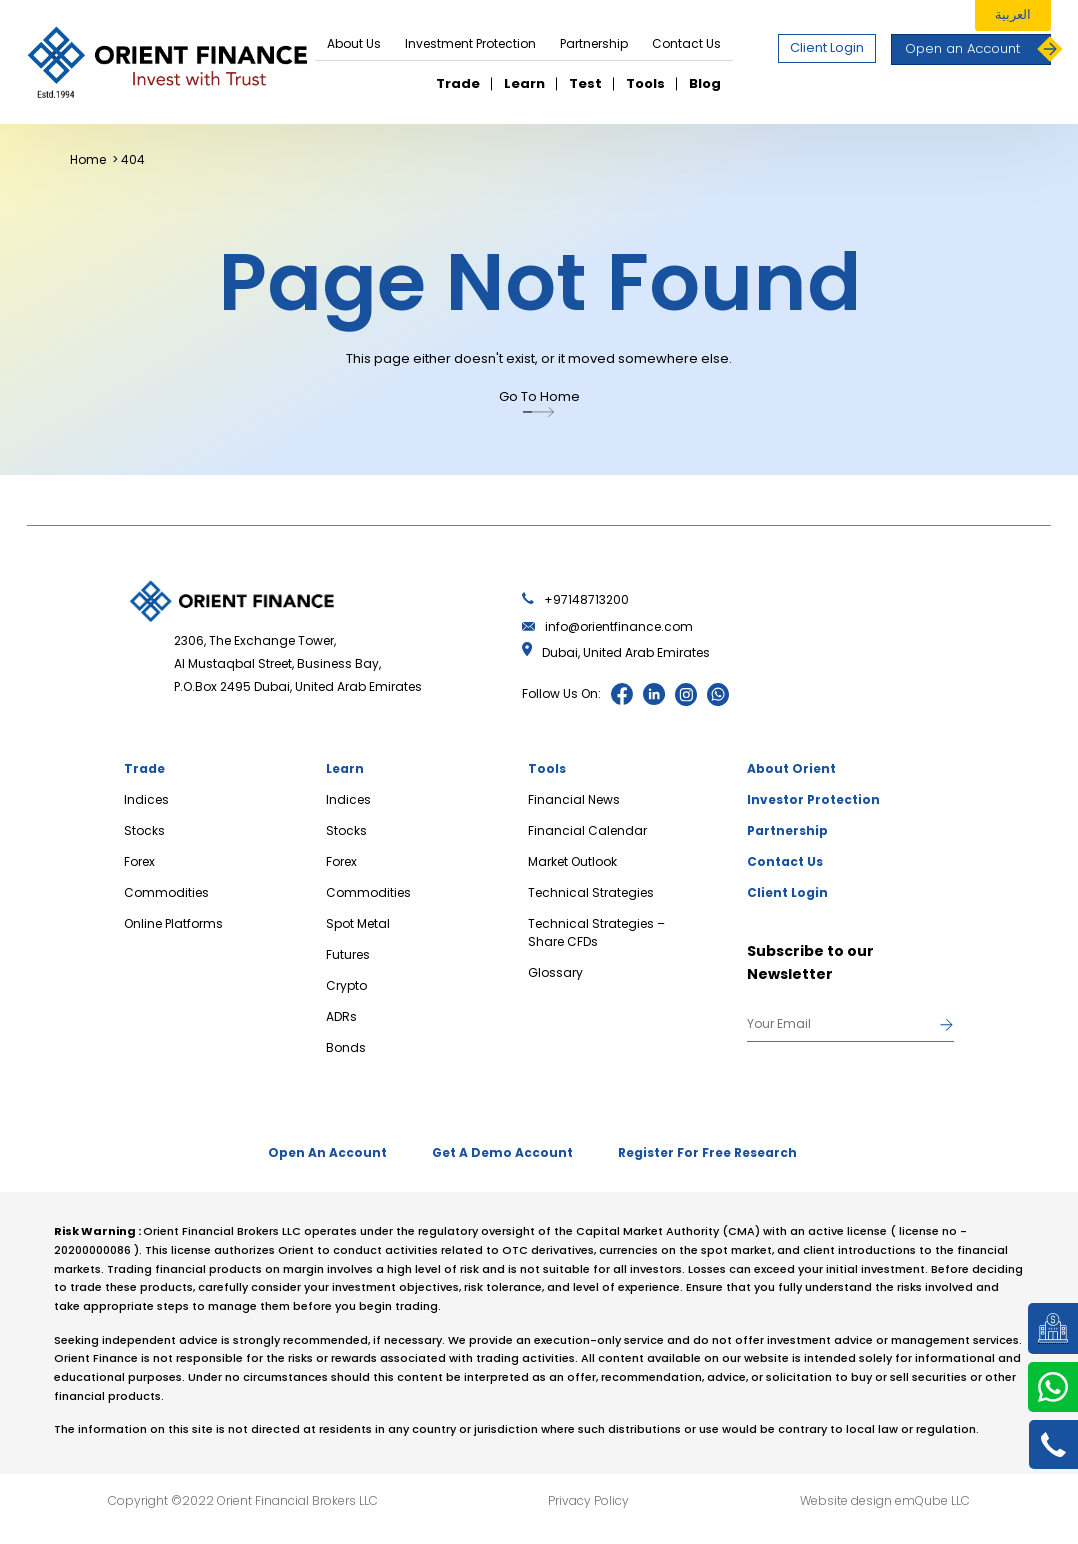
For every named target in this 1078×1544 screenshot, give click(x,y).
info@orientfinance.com (607, 626)
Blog (705, 83)
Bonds (346, 1047)
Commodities (166, 892)
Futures (348, 954)
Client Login (827, 47)
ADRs (341, 1016)
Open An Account (319, 1152)
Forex (139, 861)
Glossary (555, 972)
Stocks (144, 830)
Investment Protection (470, 43)
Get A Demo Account (502, 1152)
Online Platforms (173, 923)
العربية (1013, 14)
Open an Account (978, 49)
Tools (645, 83)
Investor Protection (813, 799)
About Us (354, 43)
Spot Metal (358, 923)
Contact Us (686, 43)
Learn (524, 83)
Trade (458, 83)
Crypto (346, 985)
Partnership (594, 43)
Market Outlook (572, 861)
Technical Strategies (591, 892)
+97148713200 (575, 599)
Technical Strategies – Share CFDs (596, 932)
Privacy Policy (588, 1497)
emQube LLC (932, 1497)
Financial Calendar (587, 830)
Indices (146, 799)
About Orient (791, 768)
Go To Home (539, 405)
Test (585, 83)
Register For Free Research (715, 1152)
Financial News (574, 799)
